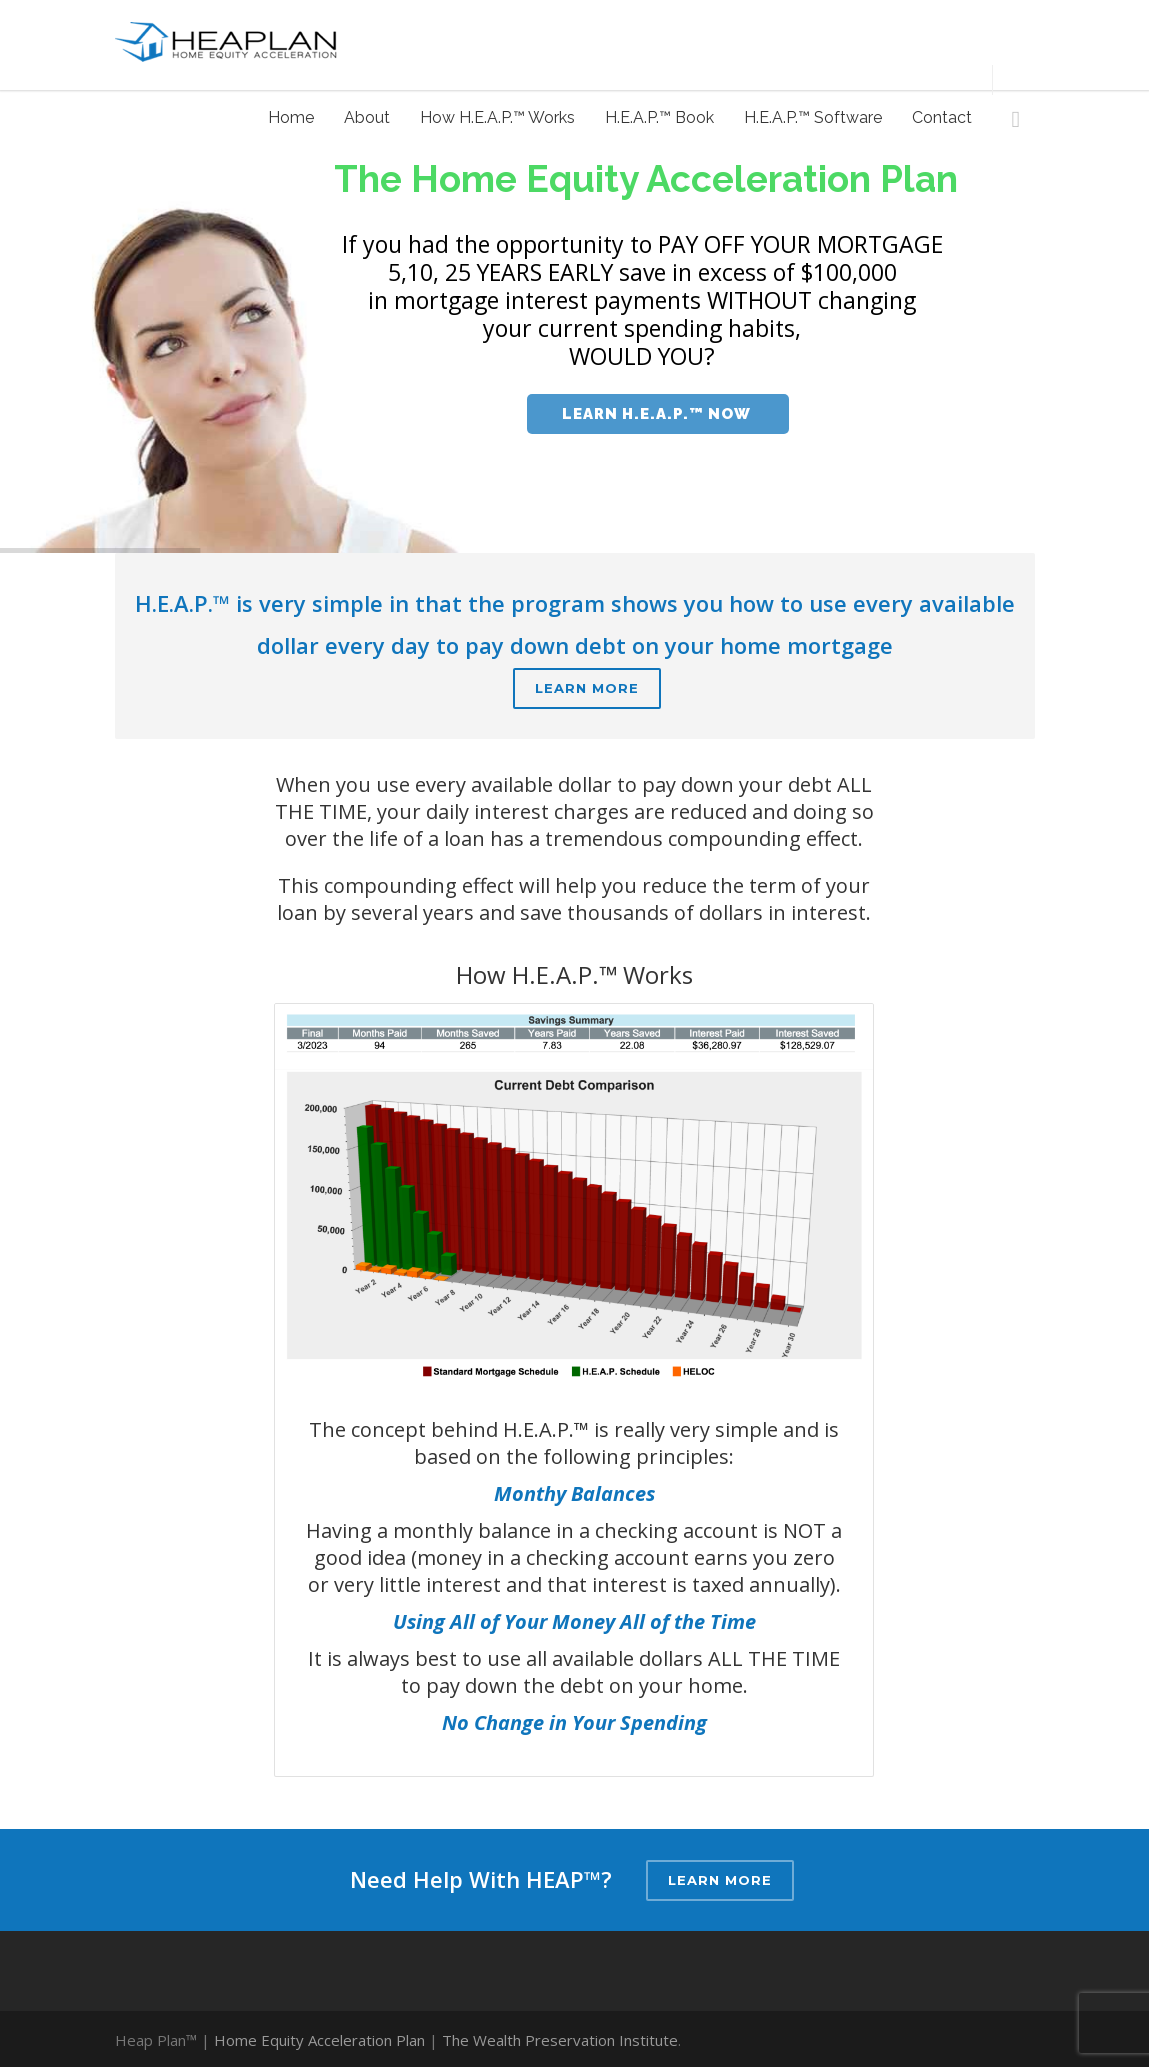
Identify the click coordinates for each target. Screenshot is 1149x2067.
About (367, 117)
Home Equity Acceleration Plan (319, 2040)
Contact (942, 117)
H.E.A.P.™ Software (813, 117)
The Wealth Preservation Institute (560, 2040)
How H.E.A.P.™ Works (497, 117)
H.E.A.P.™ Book (659, 117)
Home (291, 117)
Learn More (587, 688)
